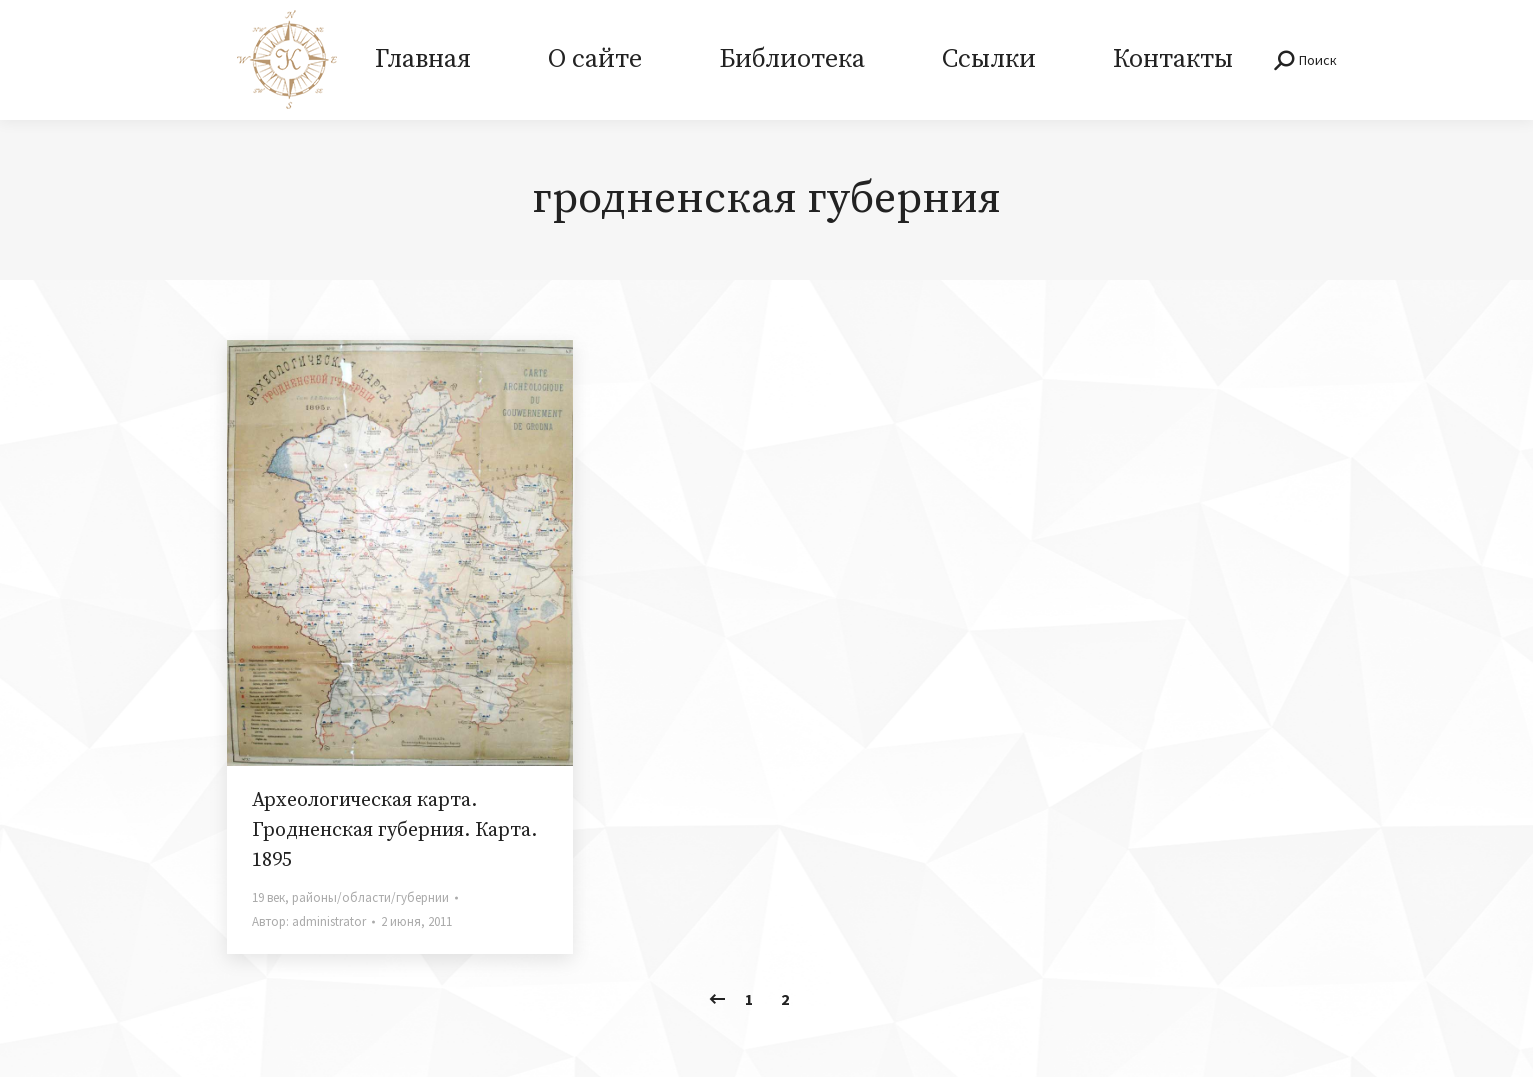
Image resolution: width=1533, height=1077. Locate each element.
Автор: (309, 921)
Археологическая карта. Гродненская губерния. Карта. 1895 (394, 830)
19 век (268, 897)
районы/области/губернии (370, 897)
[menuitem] (423, 60)
